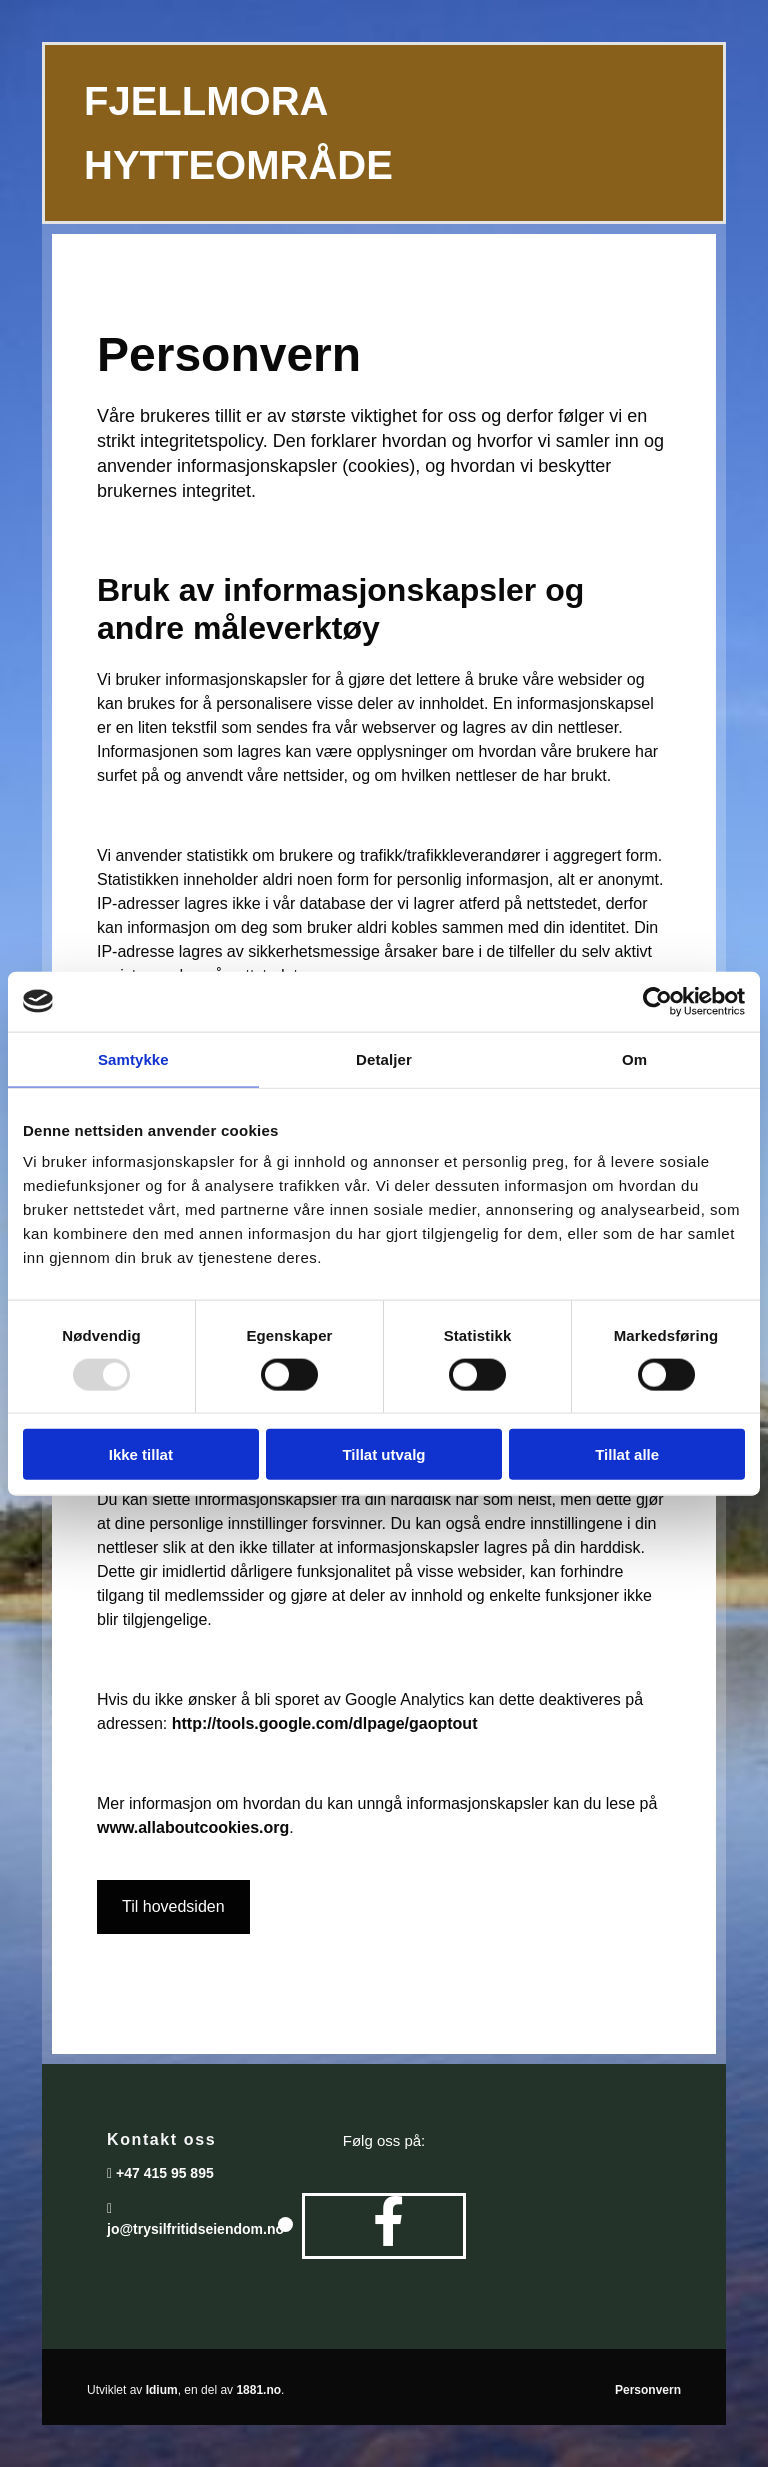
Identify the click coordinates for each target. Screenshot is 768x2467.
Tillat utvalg (383, 1454)
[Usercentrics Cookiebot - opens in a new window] (657, 1001)
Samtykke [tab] (133, 1058)
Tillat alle (627, 1454)
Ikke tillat (141, 1454)
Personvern (648, 2390)
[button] (173, 1907)
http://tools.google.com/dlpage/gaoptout (325, 1723)
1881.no (258, 2390)
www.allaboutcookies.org (193, 1827)
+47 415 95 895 (165, 2173)
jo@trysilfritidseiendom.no (195, 2229)
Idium (162, 2390)
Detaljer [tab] (384, 1058)
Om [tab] (634, 1058)
